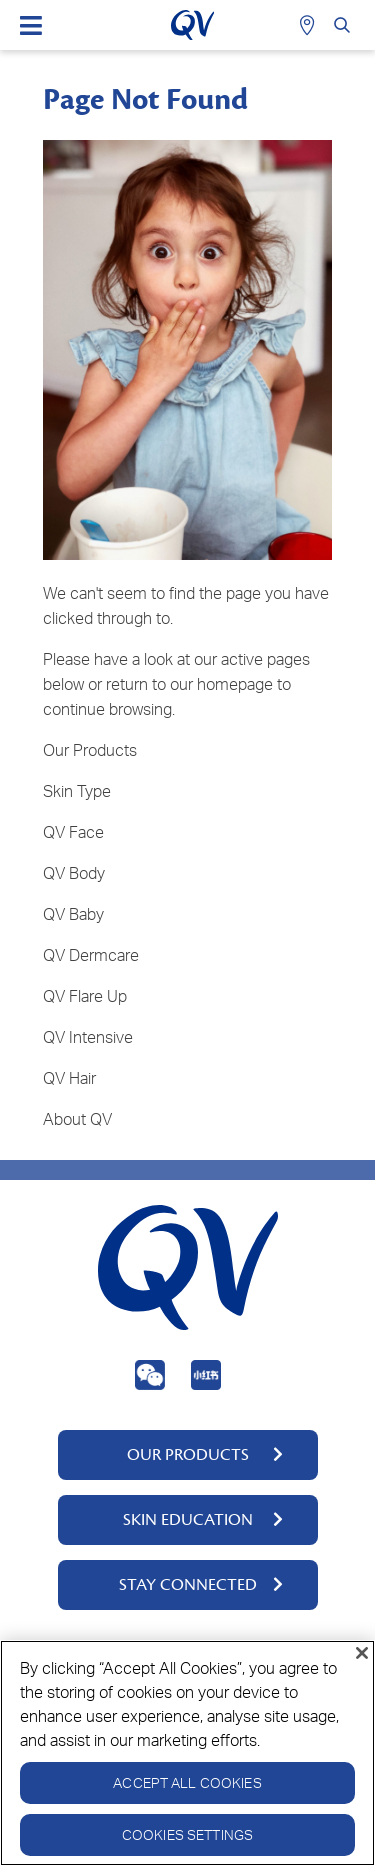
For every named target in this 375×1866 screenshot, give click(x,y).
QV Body (74, 873)
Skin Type (77, 791)
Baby (86, 914)
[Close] (362, 1653)
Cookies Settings (187, 1834)
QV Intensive (88, 1037)
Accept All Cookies (187, 1782)
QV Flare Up (85, 996)
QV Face (73, 832)
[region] (187, 1753)
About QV (77, 1119)
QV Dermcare (91, 955)
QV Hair (69, 1078)
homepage (235, 684)
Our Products (90, 750)
